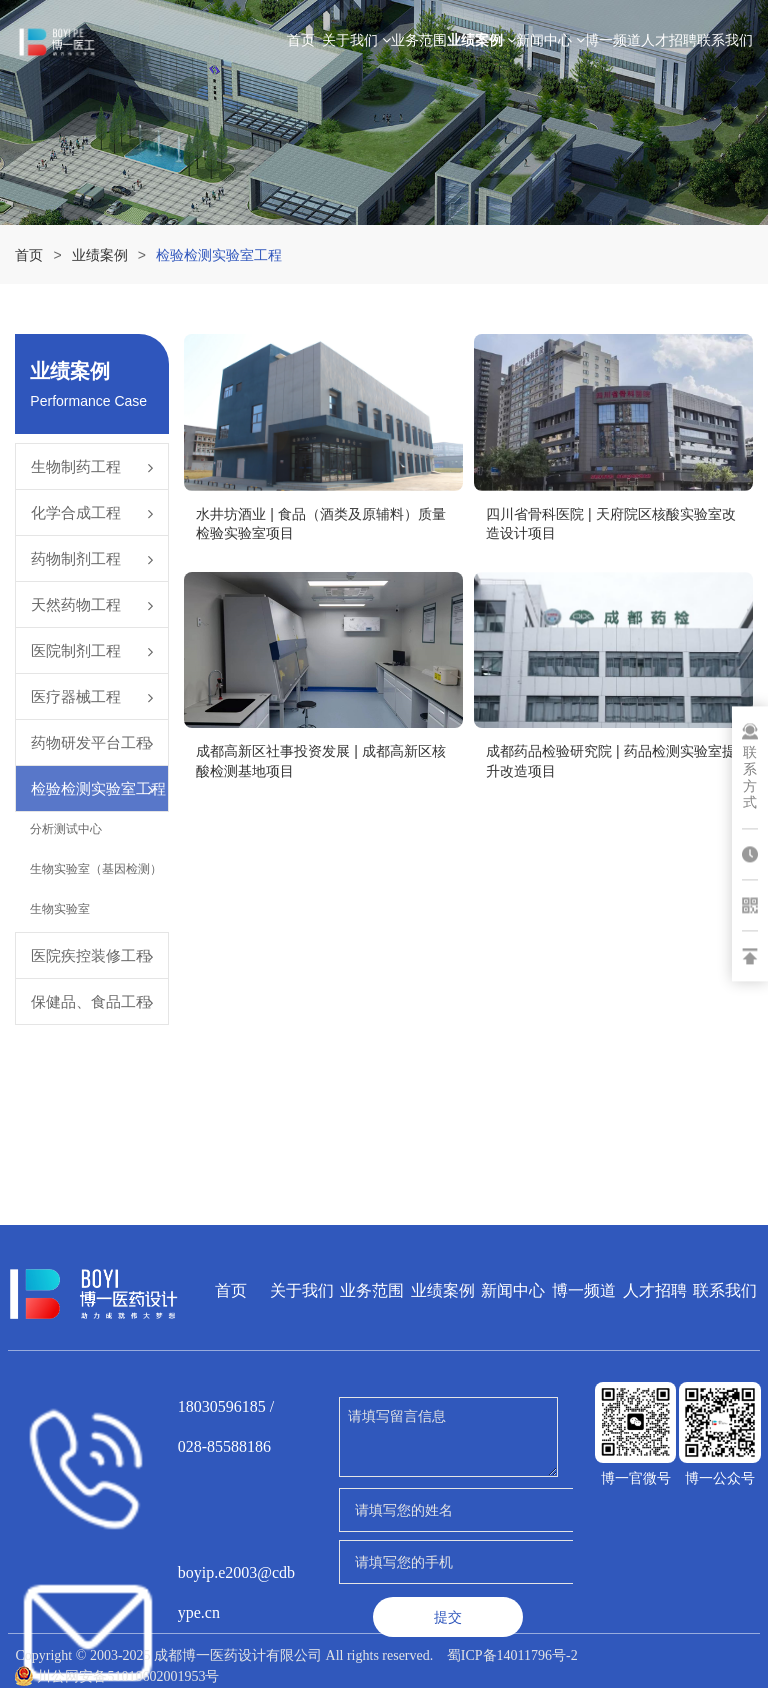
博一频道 (613, 40)
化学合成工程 (76, 512)
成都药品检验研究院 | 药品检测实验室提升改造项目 (610, 761)
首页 (301, 40)
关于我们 (356, 40)
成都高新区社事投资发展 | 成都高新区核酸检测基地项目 (320, 761)
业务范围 (419, 40)
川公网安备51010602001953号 (117, 1676)
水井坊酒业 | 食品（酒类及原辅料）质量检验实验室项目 (320, 524)
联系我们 (725, 40)
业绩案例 (481, 40)
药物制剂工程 (76, 558)
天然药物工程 (76, 604)
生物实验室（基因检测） (96, 869)
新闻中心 (550, 40)
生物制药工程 (76, 466)
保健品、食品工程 (91, 1001)
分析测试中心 (66, 829)
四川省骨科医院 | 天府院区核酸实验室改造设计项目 (610, 524)
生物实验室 (60, 909)
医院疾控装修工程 (91, 955)
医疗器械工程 (76, 696)
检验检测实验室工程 (98, 788)
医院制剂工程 (76, 650)
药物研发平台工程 (91, 742)
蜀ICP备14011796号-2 (512, 1655)
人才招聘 (669, 40)
